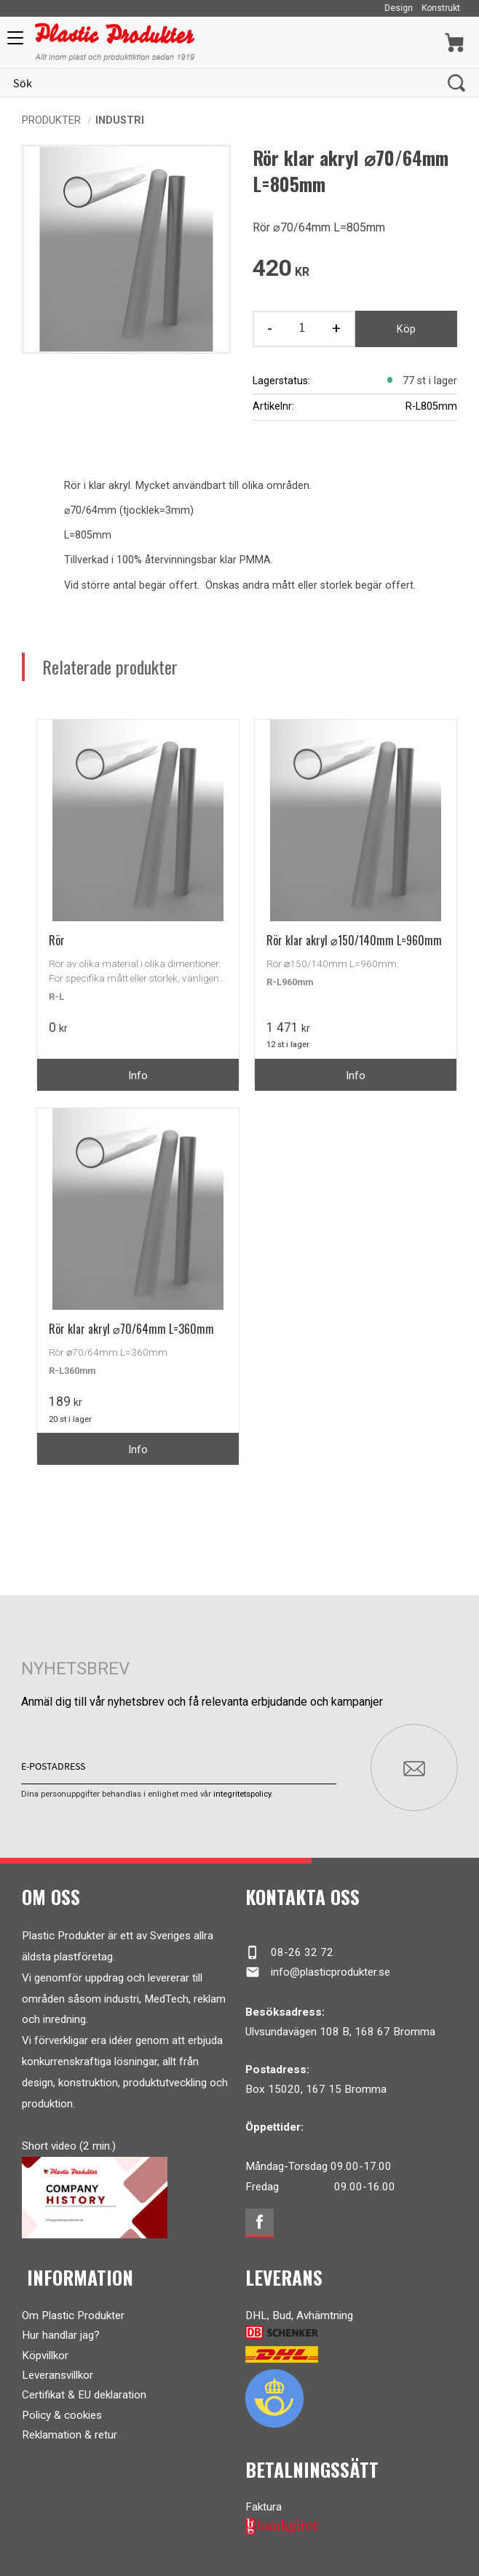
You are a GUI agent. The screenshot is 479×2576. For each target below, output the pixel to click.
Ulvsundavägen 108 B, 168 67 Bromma (340, 2031)
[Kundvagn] (454, 42)
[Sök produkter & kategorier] (224, 83)
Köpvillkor (45, 2355)
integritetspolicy (242, 1794)
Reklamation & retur (69, 2434)
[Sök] (456, 83)
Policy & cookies (62, 2415)
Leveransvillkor (57, 2375)
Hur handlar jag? (61, 2335)
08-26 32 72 (289, 1952)
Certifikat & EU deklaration (84, 2394)
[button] (12, 43)
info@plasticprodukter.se (317, 1972)
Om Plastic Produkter (73, 2315)
